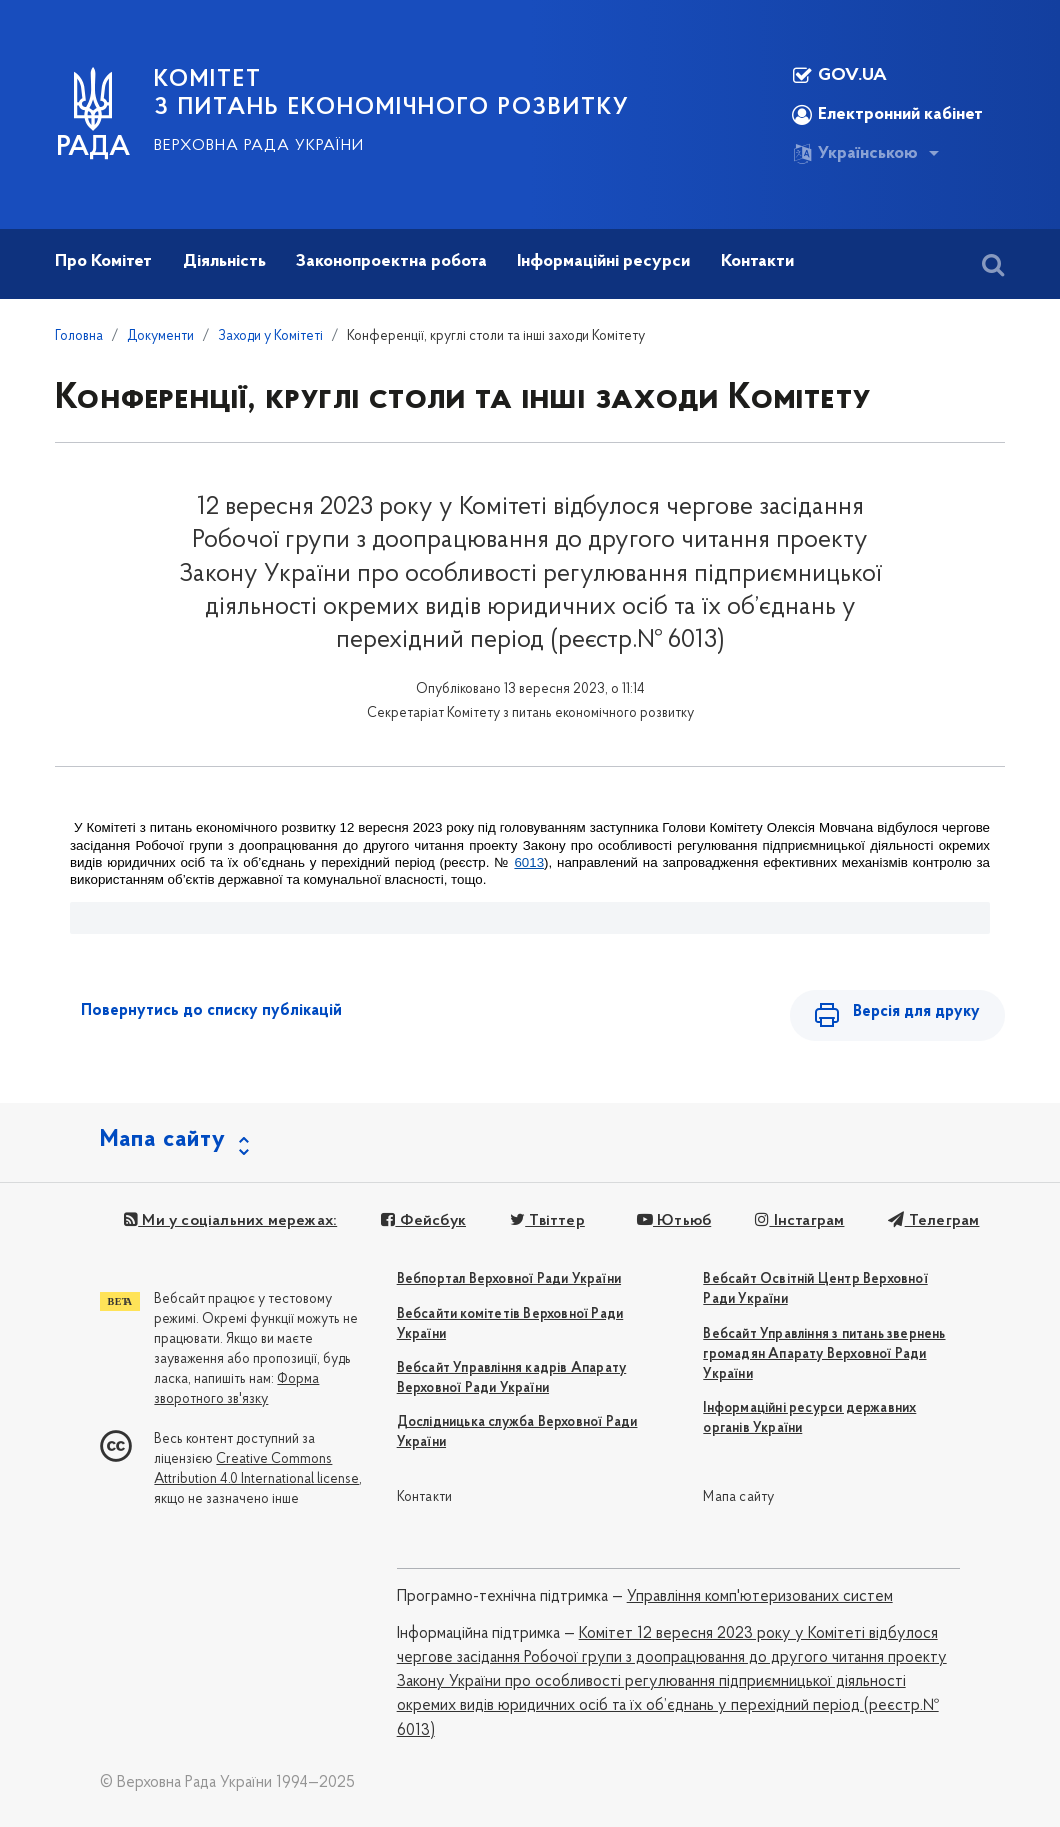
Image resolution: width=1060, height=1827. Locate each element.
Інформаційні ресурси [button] (603, 261)
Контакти (425, 1497)
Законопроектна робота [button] (391, 261)
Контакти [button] (757, 261)
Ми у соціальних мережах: (230, 1221)
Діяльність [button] (224, 261)
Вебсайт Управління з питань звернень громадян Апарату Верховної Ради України (824, 1354)
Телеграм (933, 1221)
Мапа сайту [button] (163, 1140)
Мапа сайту (738, 1497)
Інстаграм (799, 1221)
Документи (160, 336)
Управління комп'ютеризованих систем (760, 1597)
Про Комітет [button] (103, 261)
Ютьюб (674, 1221)
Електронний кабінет (887, 115)
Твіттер (547, 1221)
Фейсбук (423, 1221)
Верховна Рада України (259, 146)
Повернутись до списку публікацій (211, 1011)
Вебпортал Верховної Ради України (509, 1279)
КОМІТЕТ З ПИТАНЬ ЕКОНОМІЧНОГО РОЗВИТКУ (392, 94)
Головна (79, 336)
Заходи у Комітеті (270, 336)
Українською (855, 154)
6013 (529, 862)
